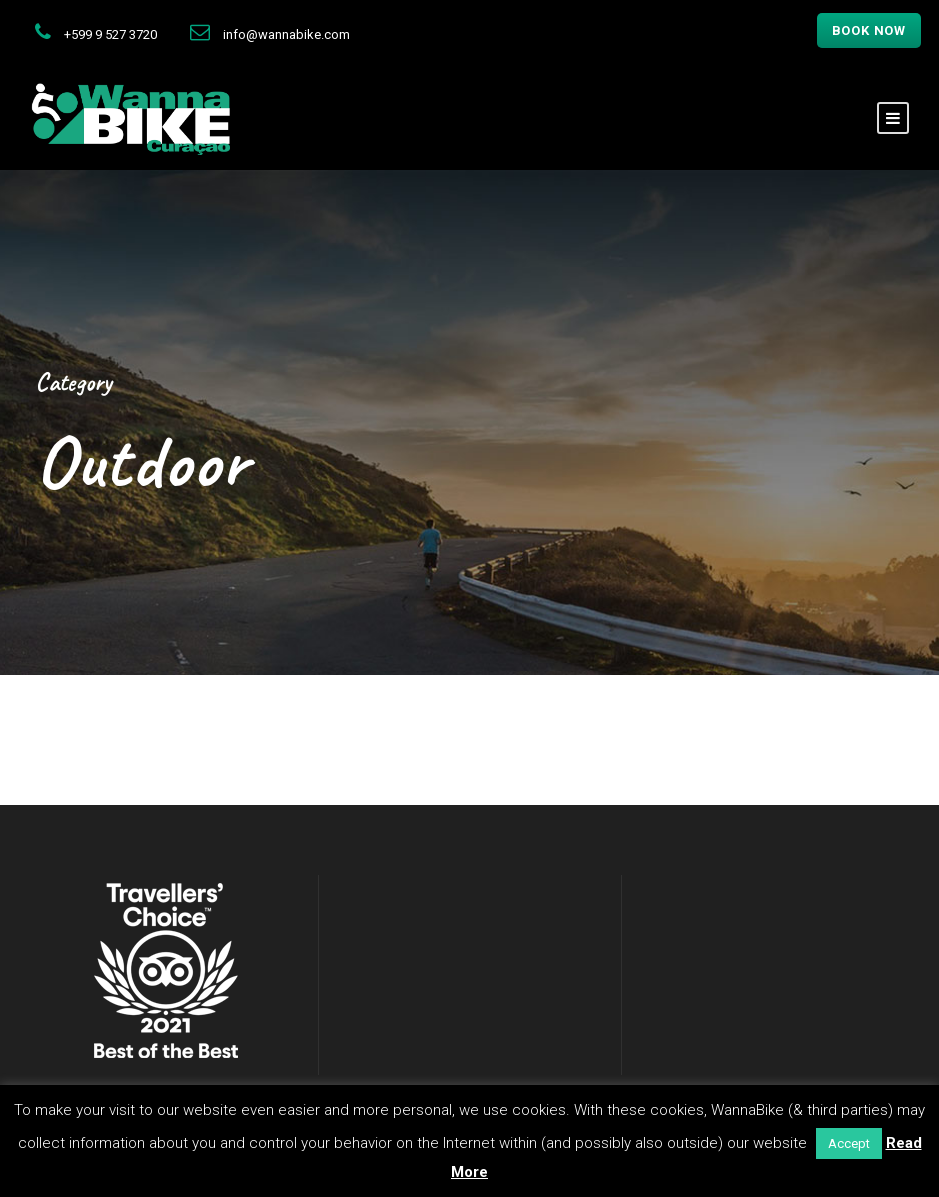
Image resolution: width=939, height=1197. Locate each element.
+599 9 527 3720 (110, 34)
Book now (869, 30)
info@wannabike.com (286, 34)
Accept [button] (849, 1143)
